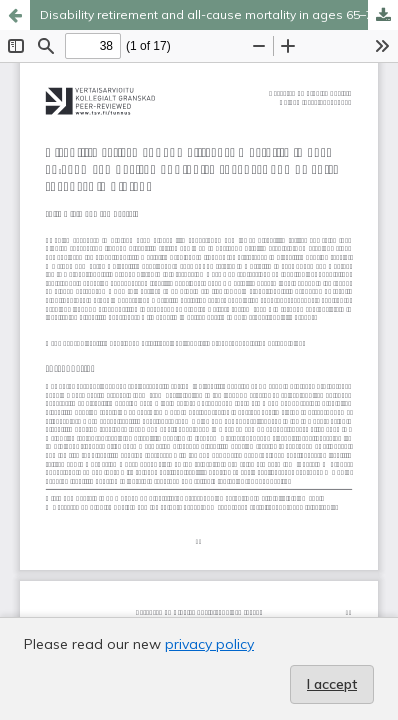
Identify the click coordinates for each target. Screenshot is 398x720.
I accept (332, 684)
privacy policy (209, 644)
